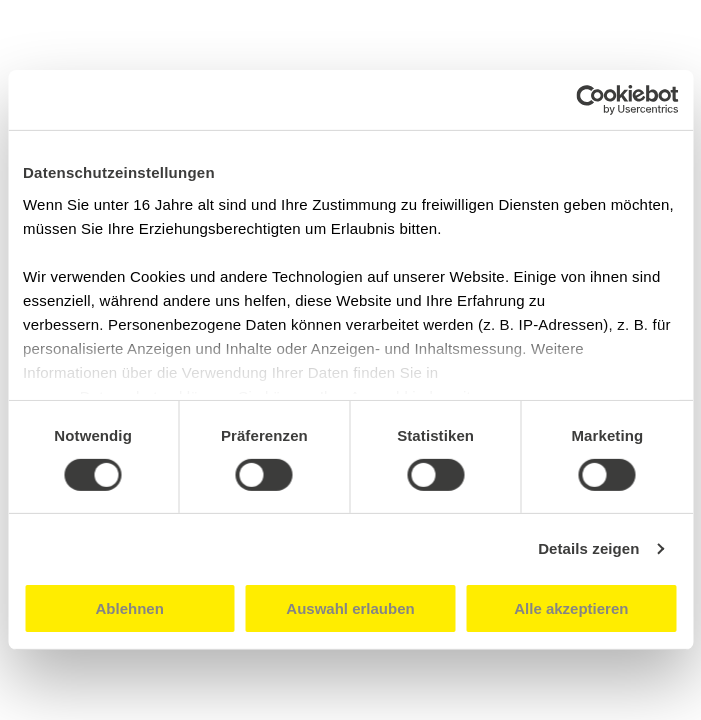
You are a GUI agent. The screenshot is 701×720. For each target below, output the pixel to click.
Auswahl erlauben (350, 608)
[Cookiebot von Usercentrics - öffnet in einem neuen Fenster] (590, 100)
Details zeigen (588, 548)
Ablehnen (130, 608)
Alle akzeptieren (571, 608)
